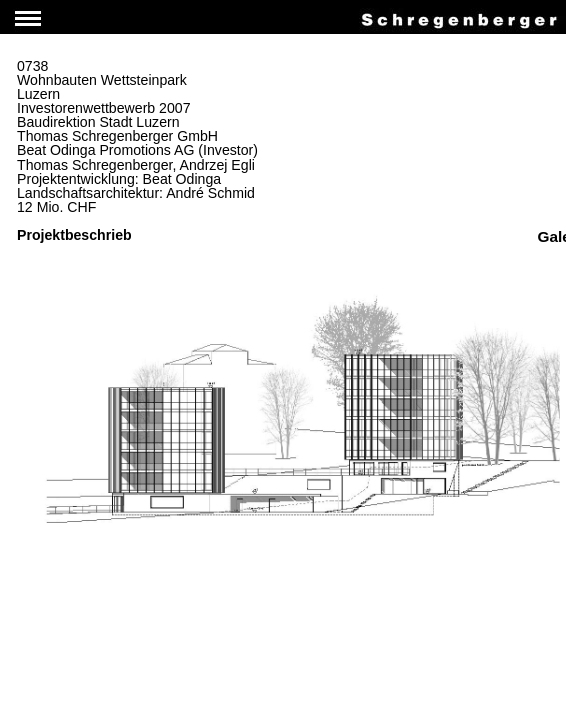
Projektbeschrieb (74, 235)
